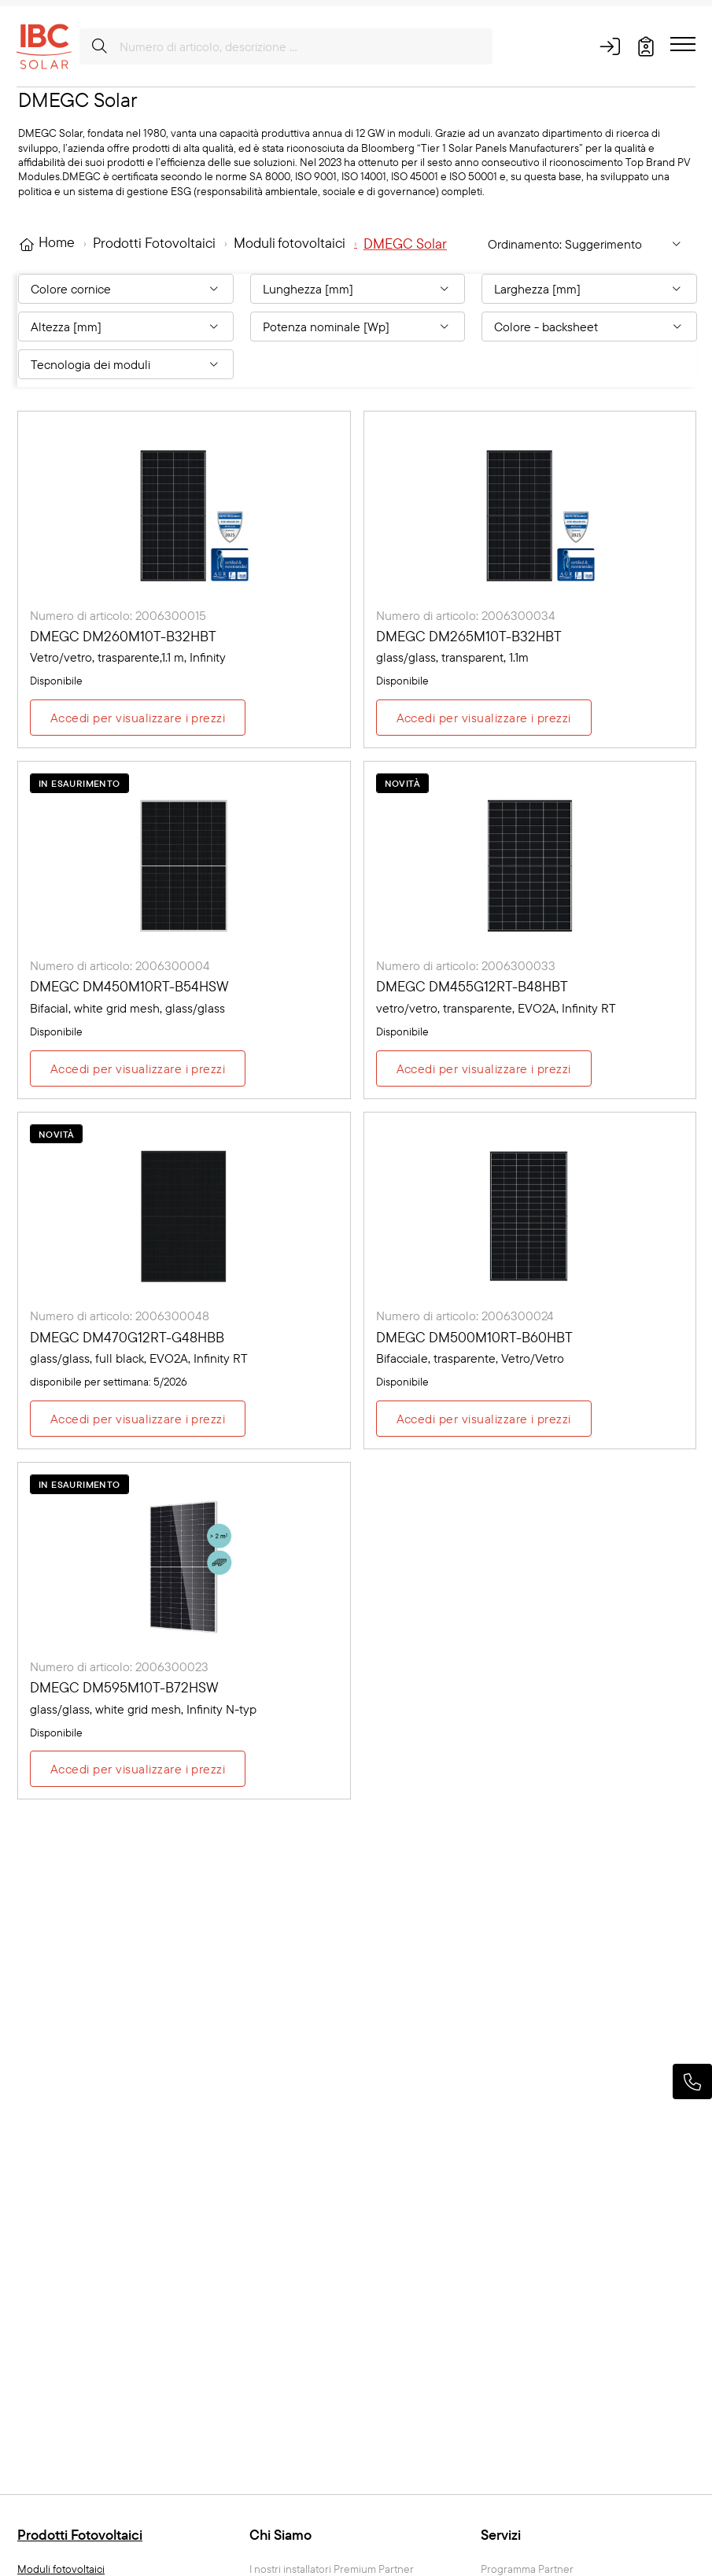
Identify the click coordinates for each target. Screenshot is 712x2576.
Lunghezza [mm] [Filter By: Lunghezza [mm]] (308, 289)
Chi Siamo (280, 2534)
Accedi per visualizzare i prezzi (137, 718)
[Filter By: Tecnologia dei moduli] (126, 364)
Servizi (501, 2534)
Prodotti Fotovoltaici (79, 2534)
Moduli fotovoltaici (61, 2569)
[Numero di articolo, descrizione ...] (285, 46)
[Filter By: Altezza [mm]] (126, 326)
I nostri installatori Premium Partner (331, 2569)
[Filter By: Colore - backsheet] (589, 326)
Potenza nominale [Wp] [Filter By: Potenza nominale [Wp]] (326, 326)
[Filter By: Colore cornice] (126, 289)
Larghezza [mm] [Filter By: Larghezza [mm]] (537, 289)
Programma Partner (527, 2569)
